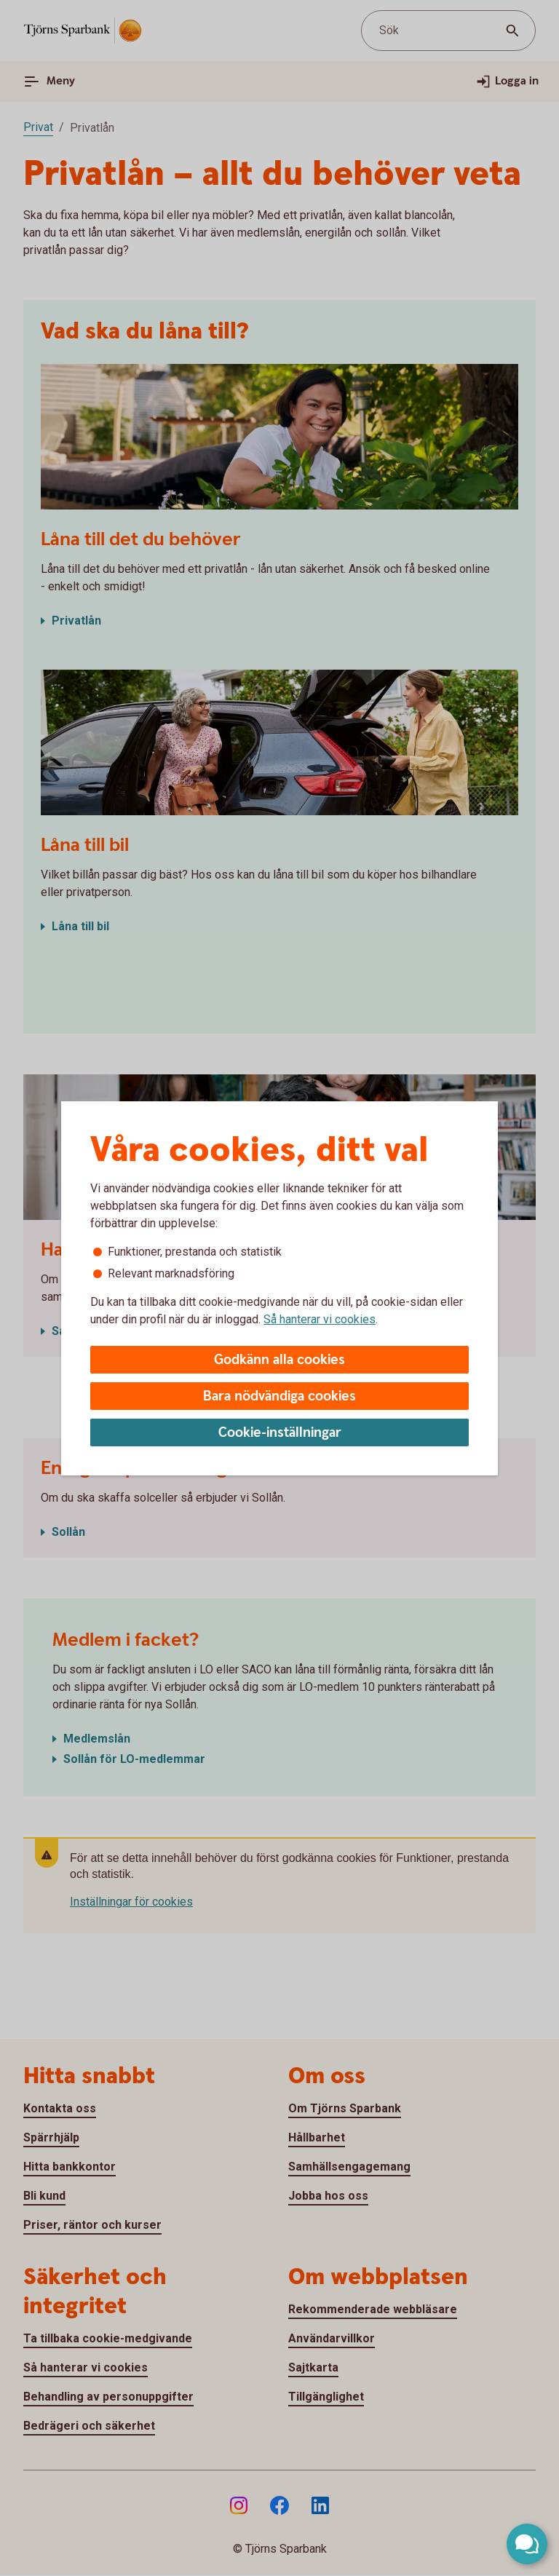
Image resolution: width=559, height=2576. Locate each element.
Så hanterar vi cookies (319, 1319)
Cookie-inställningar (279, 1433)
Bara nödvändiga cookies (279, 1396)
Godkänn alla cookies (279, 1360)
